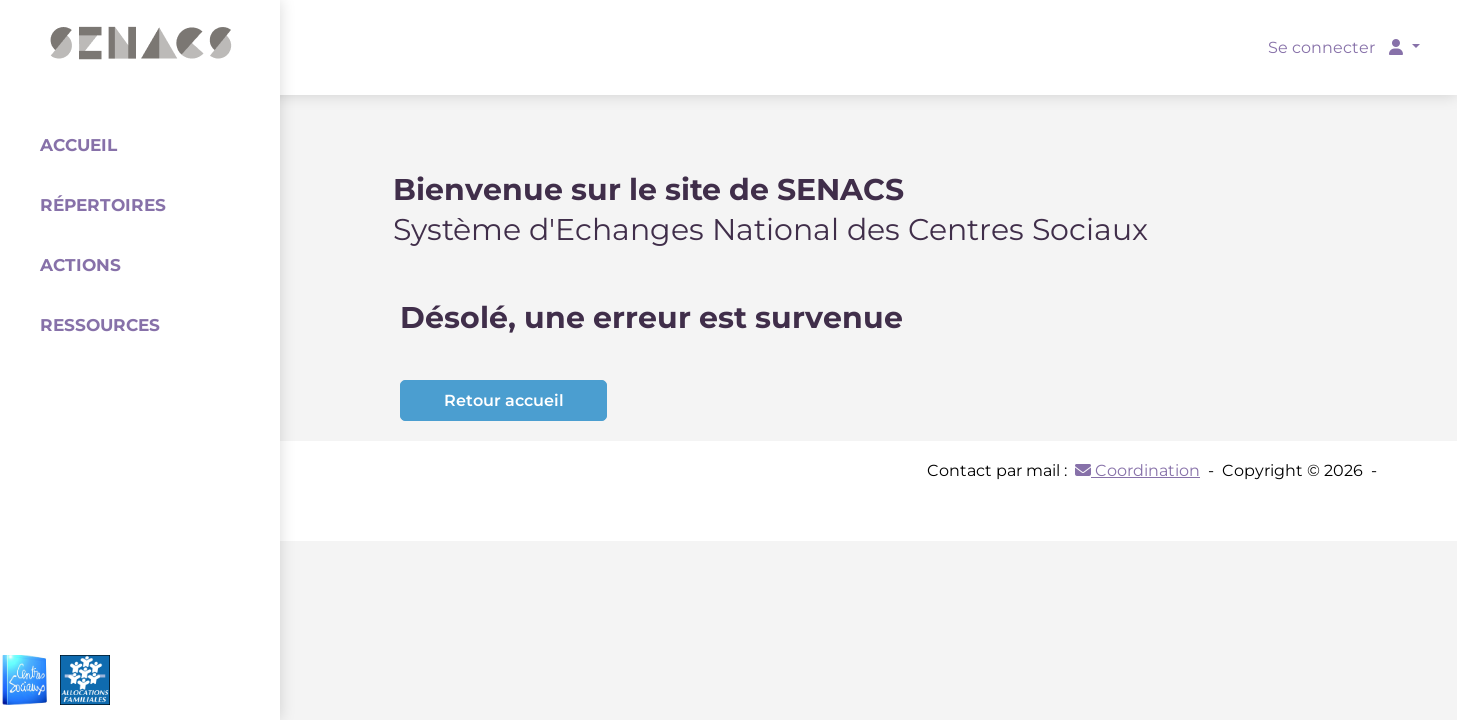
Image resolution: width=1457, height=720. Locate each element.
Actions (80, 265)
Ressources (100, 325)
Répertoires (103, 205)
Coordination (1137, 470)
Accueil (78, 145)
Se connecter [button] (1337, 47)
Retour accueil (504, 400)
